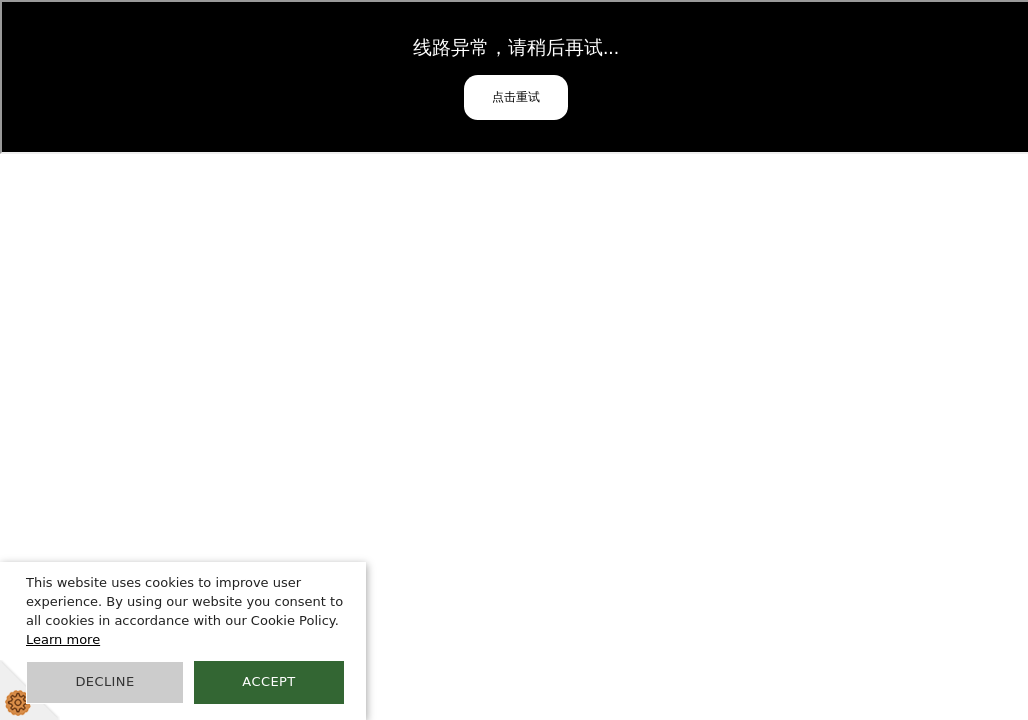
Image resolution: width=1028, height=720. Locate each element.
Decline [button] (104, 681)
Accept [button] (268, 681)
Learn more (63, 639)
